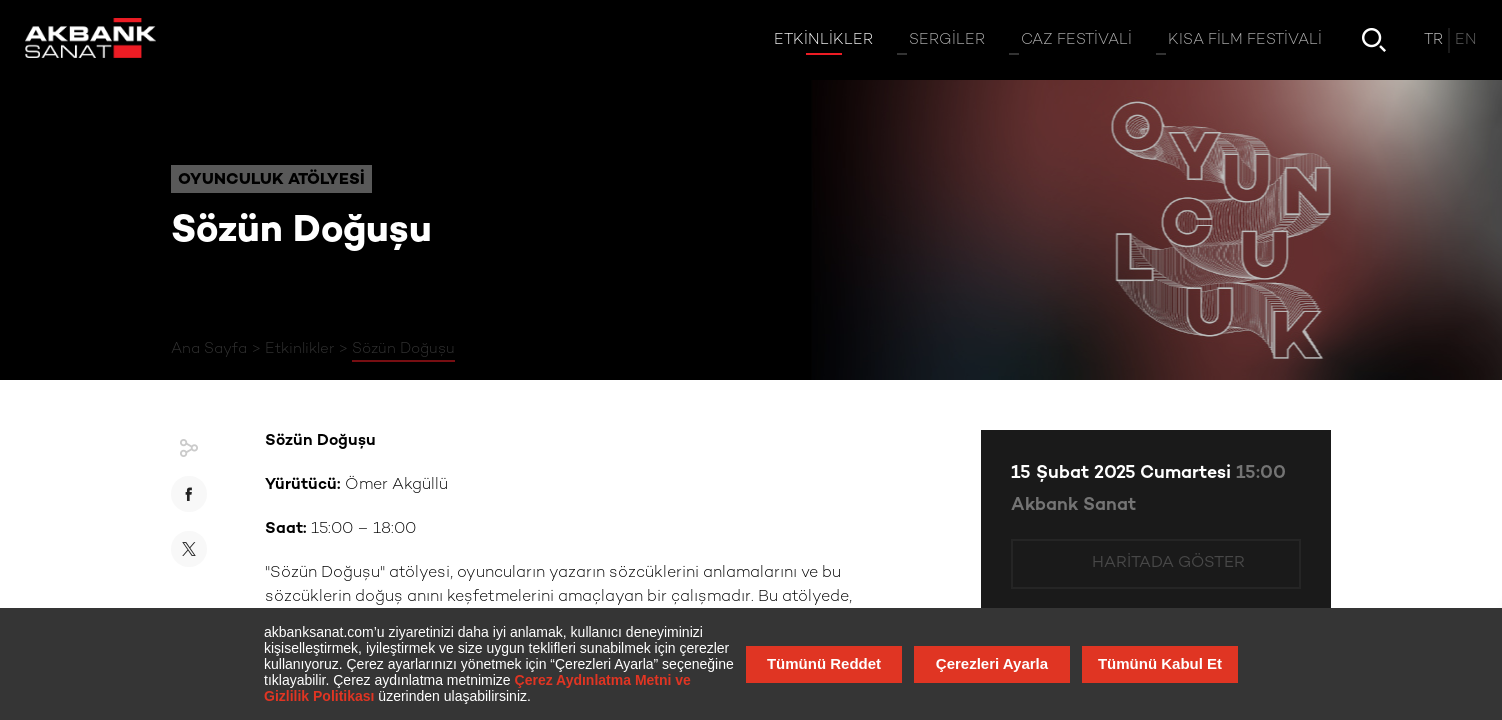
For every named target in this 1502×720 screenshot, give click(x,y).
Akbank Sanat (1073, 505)
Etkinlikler (299, 349)
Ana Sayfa (209, 349)
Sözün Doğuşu (403, 349)
